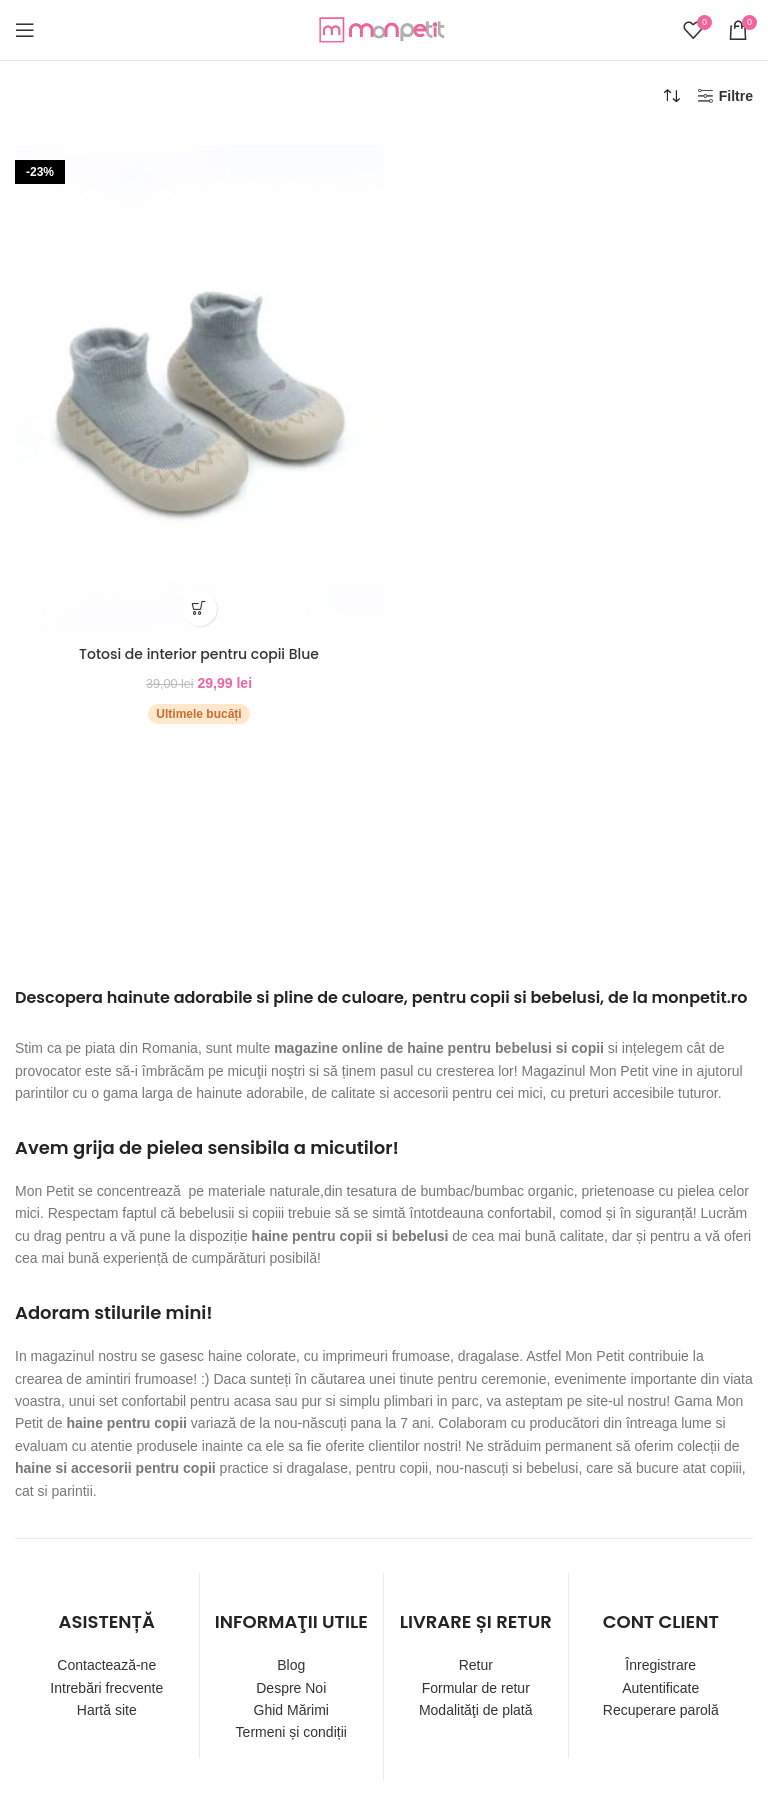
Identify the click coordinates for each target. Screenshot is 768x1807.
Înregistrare (660, 1665)
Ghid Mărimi (291, 1710)
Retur (476, 1665)
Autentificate (660, 1688)
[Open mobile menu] (25, 30)
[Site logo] (384, 29)
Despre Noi (291, 1688)
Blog (291, 1665)
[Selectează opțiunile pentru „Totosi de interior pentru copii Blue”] (199, 608)
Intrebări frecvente (106, 1688)
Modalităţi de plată (476, 1710)
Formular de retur (476, 1688)
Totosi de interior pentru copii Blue (199, 654)
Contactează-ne (106, 1665)
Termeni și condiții (291, 1732)
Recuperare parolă (661, 1710)
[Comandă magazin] (672, 96)
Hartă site (107, 1710)
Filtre (736, 96)
